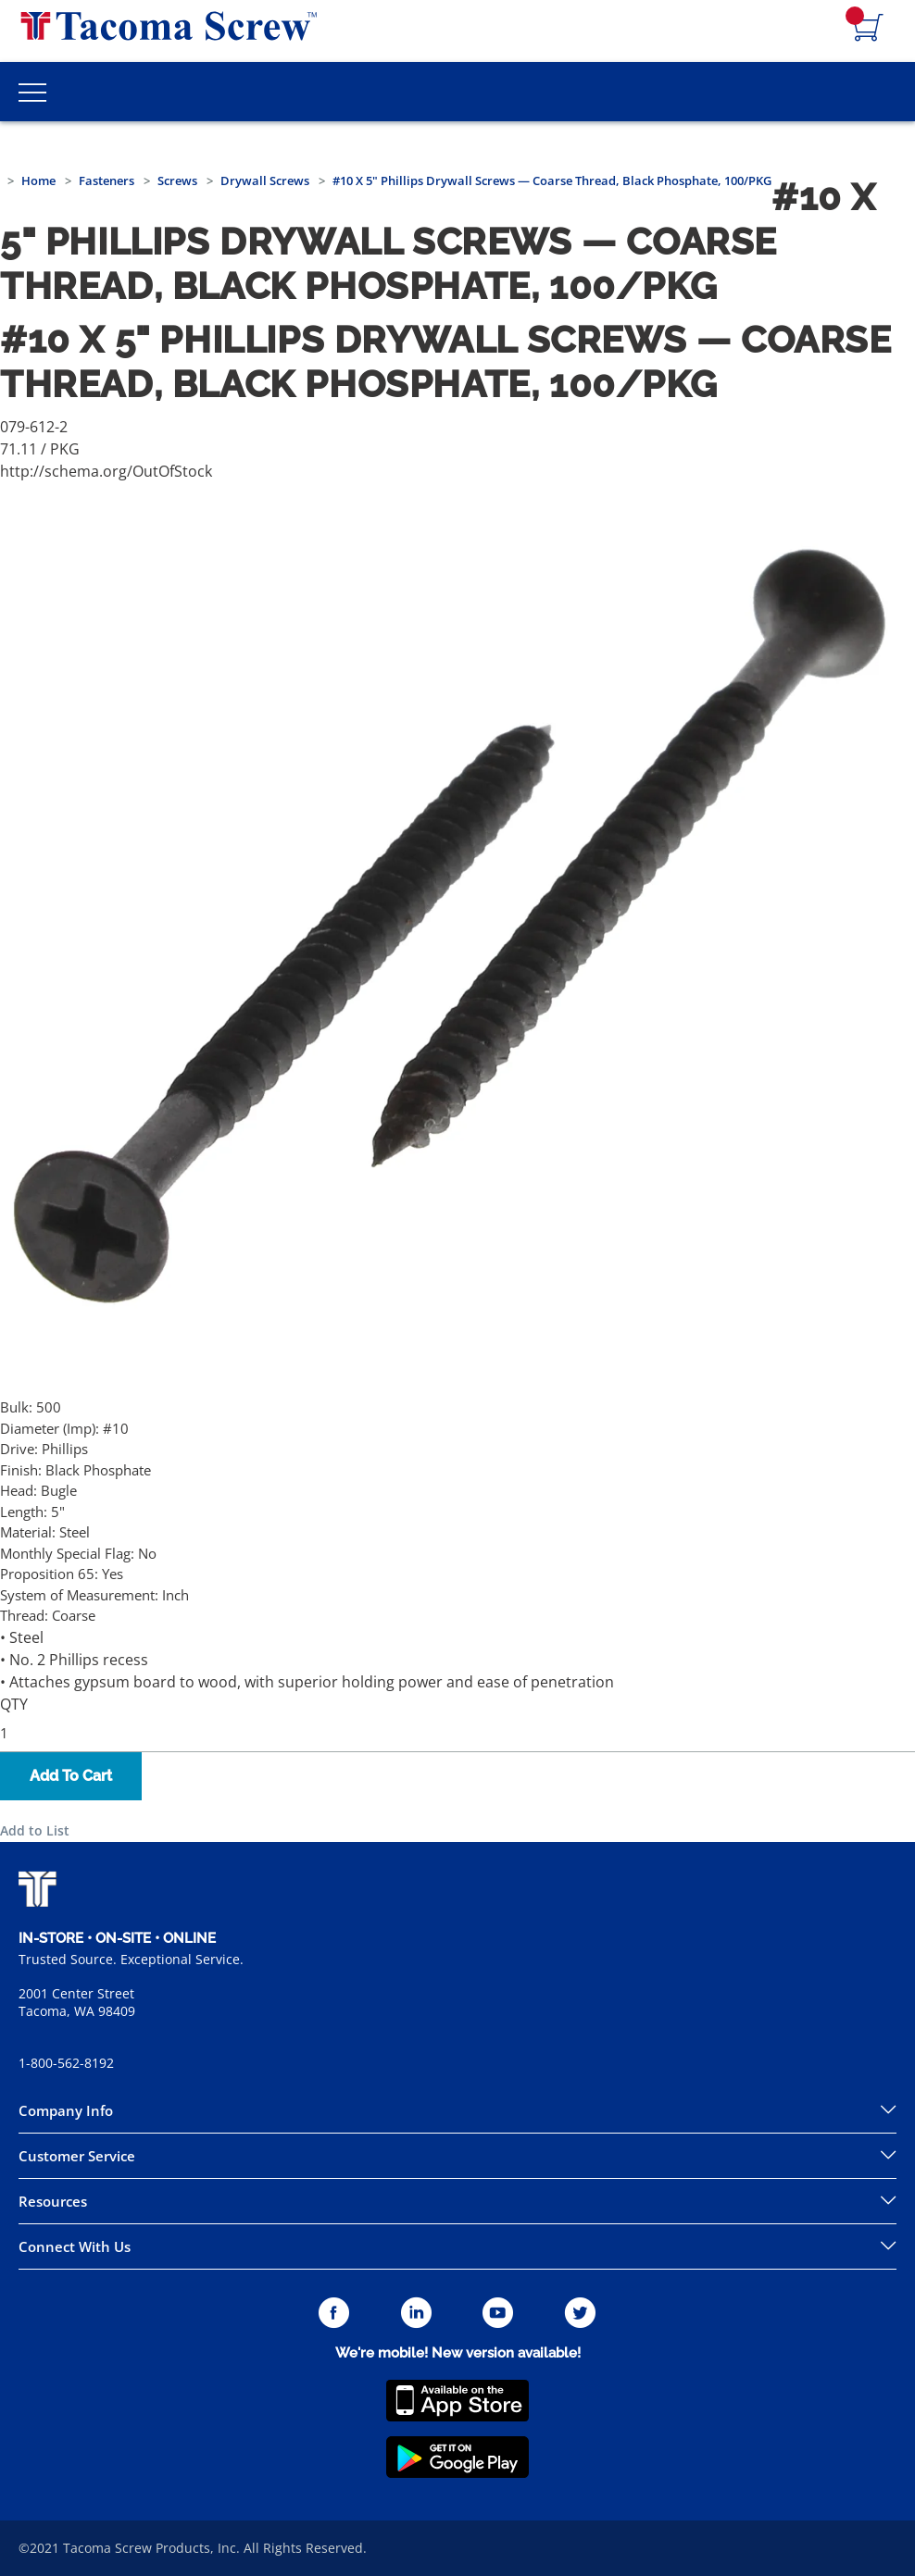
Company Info (66, 2110)
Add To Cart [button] (71, 1776)
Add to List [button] (34, 1830)
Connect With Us (75, 2246)
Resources (53, 2201)
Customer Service (77, 2156)
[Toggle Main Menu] (32, 91)
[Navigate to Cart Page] (868, 29)
